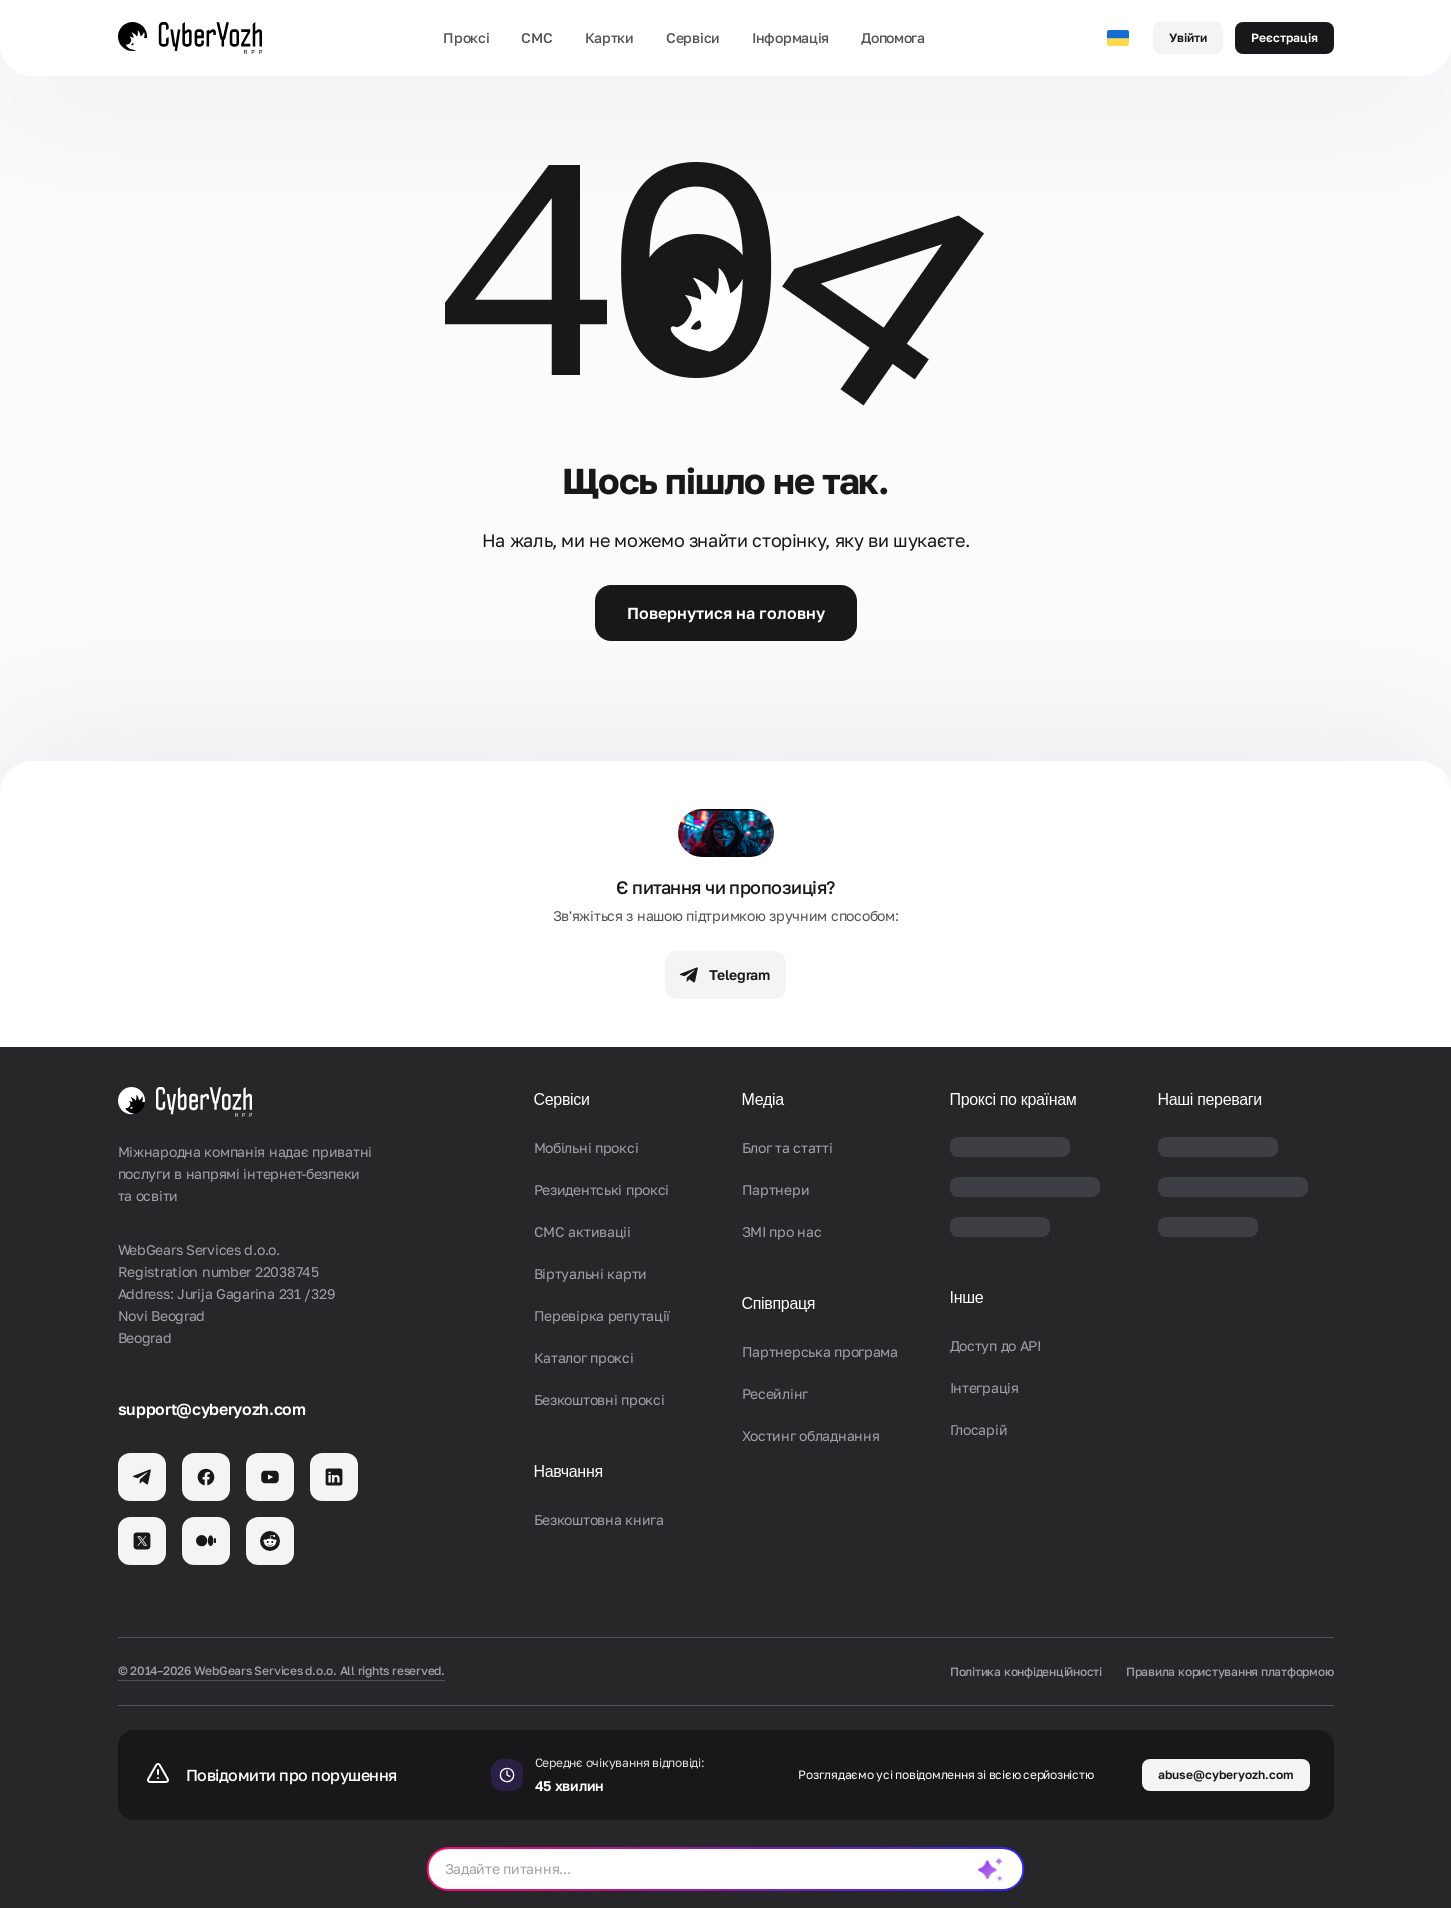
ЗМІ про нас (782, 1231)
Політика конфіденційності (1026, 1671)
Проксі (466, 37)
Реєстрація (1284, 37)
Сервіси (693, 37)
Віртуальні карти (591, 1273)
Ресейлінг (775, 1393)
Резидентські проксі (602, 1189)
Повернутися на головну (726, 613)
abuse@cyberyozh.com (1226, 1774)
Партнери (776, 1189)
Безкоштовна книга (599, 1519)
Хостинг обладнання (811, 1435)
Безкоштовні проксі (599, 1399)
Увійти (1188, 37)
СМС (536, 37)
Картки (609, 37)
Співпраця (779, 1303)
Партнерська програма (820, 1351)
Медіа (763, 1099)
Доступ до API (995, 1345)
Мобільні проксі (586, 1147)
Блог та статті (787, 1147)
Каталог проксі (584, 1357)
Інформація (790, 37)
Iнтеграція (984, 1387)
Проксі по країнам (1013, 1099)
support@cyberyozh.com (212, 1409)
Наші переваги (1210, 1099)
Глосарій (979, 1429)
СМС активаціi (582, 1231)
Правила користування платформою (1230, 1671)
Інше (967, 1297)
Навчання (568, 1471)
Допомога (893, 37)
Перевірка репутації (602, 1315)
